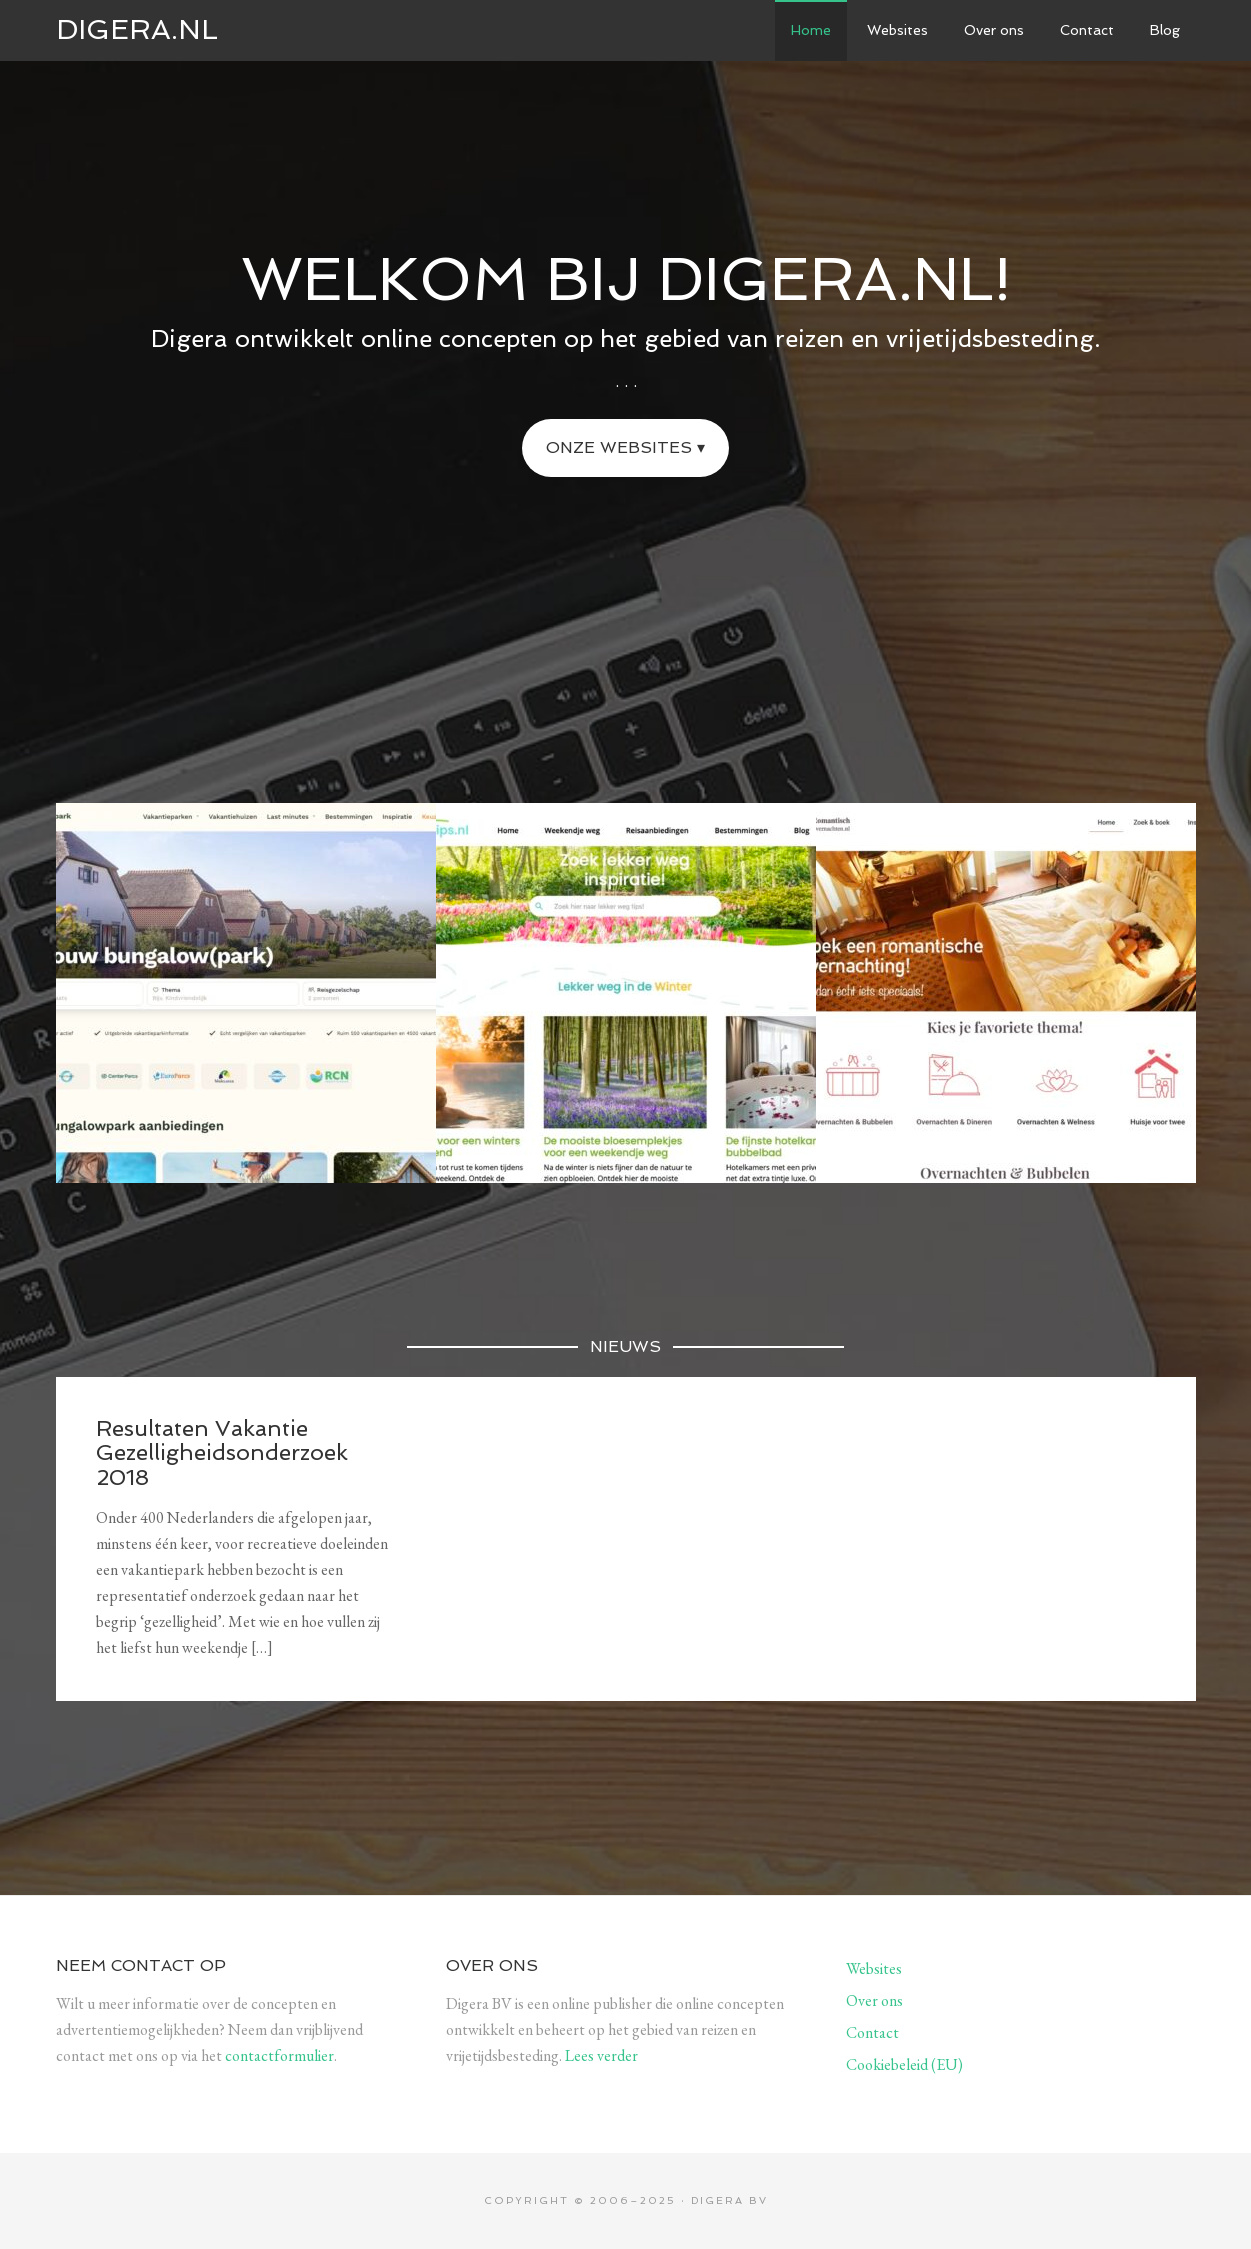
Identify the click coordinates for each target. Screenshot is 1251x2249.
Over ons (874, 2000)
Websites (874, 1968)
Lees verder (601, 2055)
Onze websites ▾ (625, 447)
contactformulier (279, 2055)
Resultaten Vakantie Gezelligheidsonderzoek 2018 (222, 1452)
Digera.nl (137, 29)
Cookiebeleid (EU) (904, 2064)
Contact (872, 2032)
